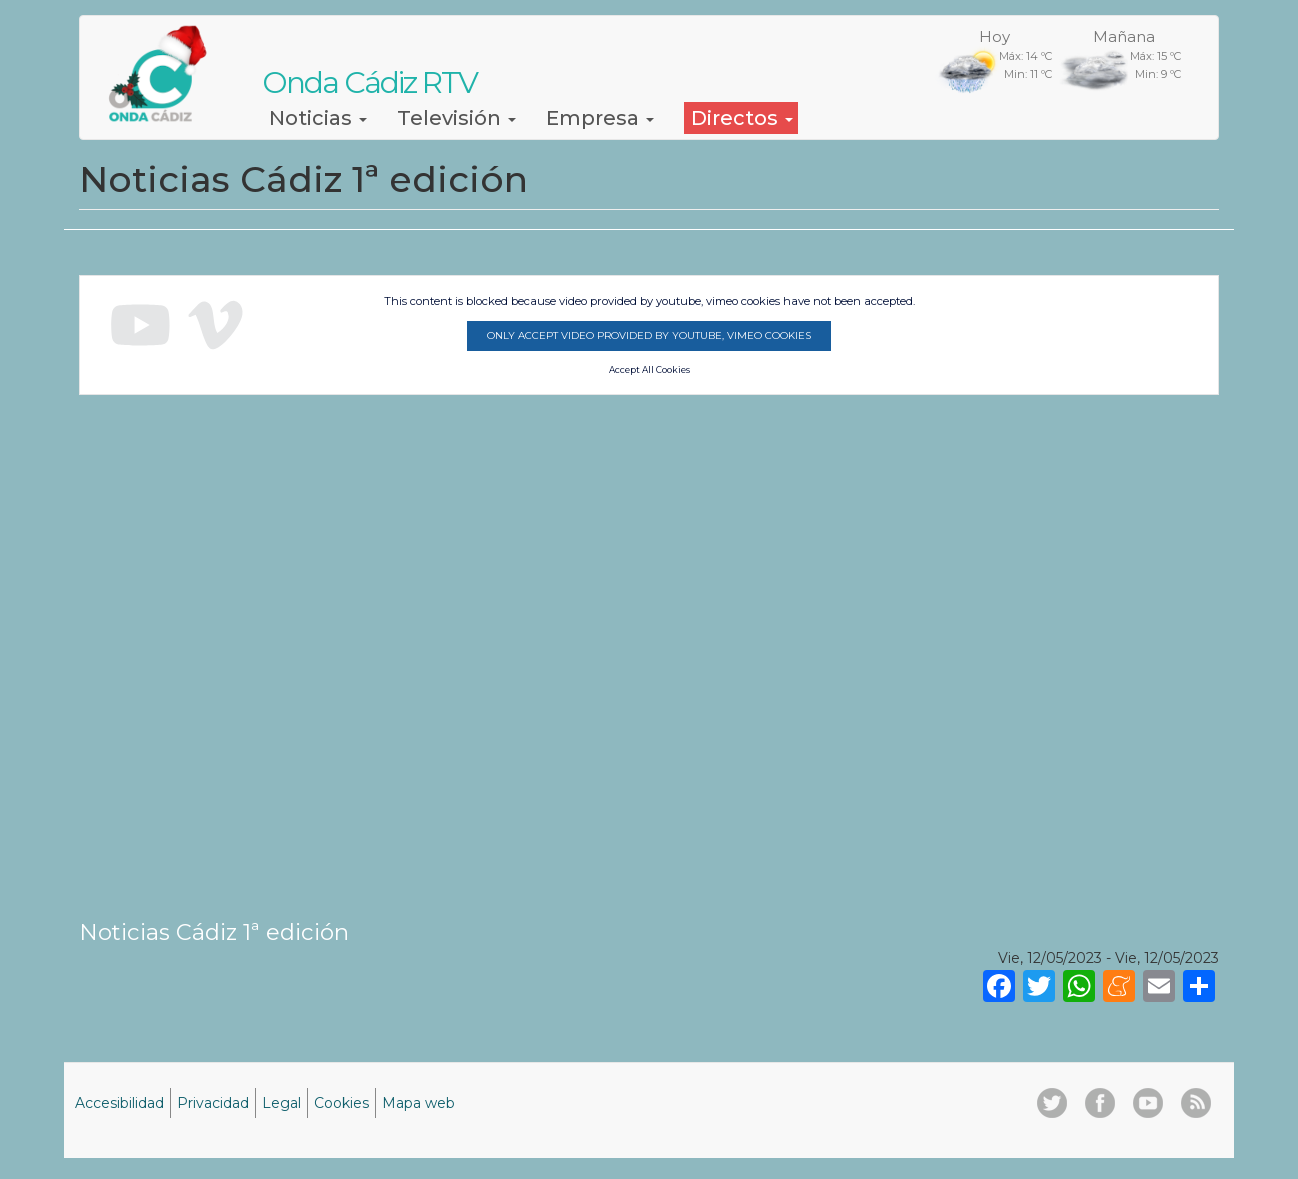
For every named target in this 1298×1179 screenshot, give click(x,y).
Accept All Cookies (649, 370)
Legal (281, 1103)
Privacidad (213, 1103)
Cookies (341, 1103)
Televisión (456, 118)
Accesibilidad (119, 1103)
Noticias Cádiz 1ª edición (214, 932)
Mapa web (418, 1103)
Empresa (600, 118)
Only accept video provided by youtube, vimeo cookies (649, 335)
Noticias (318, 118)
